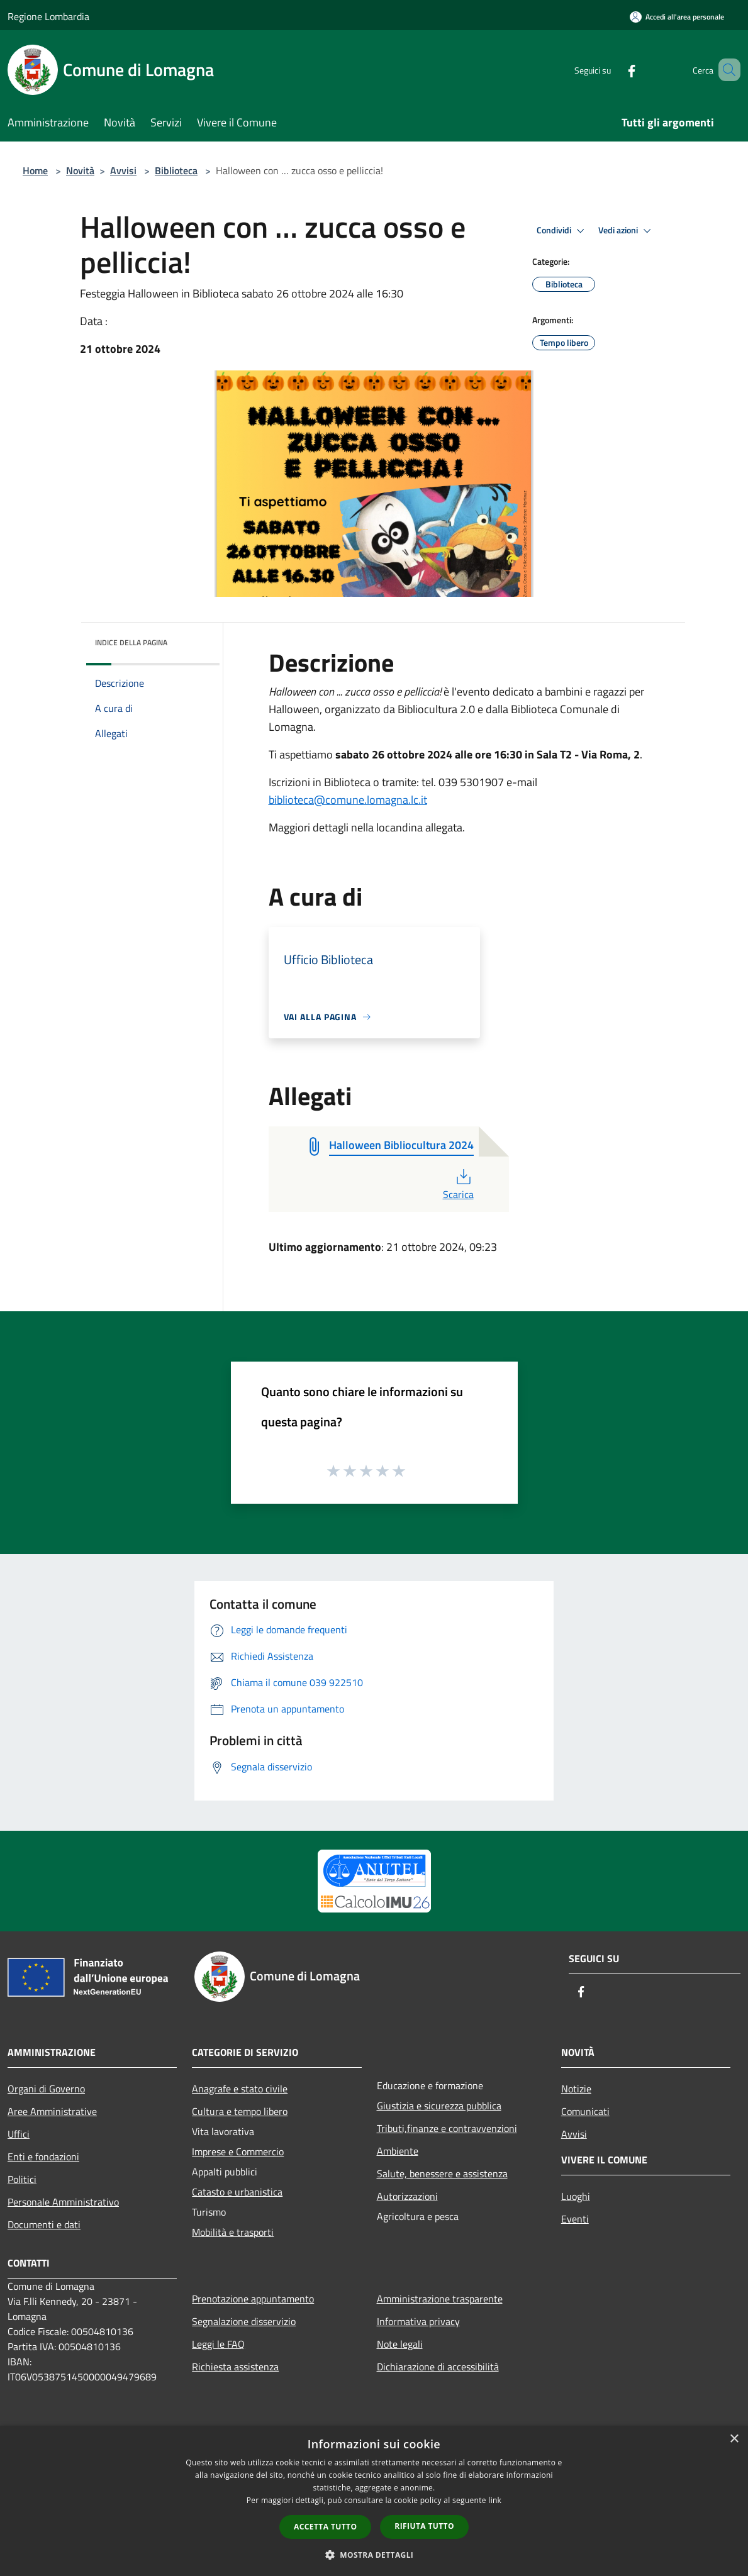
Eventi (575, 2218)
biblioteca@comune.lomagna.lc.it (348, 799)
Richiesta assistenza (235, 2366)
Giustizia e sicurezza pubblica (439, 2105)
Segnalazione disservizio (244, 2321)
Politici (22, 2179)
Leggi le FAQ (218, 2343)
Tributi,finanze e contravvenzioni (447, 2128)
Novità (80, 170)
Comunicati (585, 2111)
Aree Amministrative (52, 2111)
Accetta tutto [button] (325, 2526)
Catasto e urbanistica (237, 2191)
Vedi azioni (626, 230)
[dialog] (374, 2501)
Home (35, 170)
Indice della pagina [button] (131, 642)
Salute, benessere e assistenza (442, 2173)
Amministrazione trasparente (440, 2298)
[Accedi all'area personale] (676, 16)
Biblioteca (176, 170)
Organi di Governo (46, 2088)
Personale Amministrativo (63, 2201)
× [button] (734, 2439)
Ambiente (397, 2150)
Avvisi (123, 170)
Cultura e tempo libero (239, 2111)
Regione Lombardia (48, 16)
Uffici (19, 2133)
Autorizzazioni (407, 2196)
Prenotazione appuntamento (253, 2298)
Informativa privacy (418, 2321)
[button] (374, 2554)
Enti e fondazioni (43, 2156)
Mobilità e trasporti (233, 2232)
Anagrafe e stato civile (239, 2088)
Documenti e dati (44, 2224)
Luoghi (575, 2196)
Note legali (400, 2343)
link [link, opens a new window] (494, 2500)
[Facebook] (613, 69)
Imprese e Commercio (238, 2151)
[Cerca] (725, 70)
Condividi (562, 230)
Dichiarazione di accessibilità (438, 2366)
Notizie (576, 2088)
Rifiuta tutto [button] (424, 2526)
